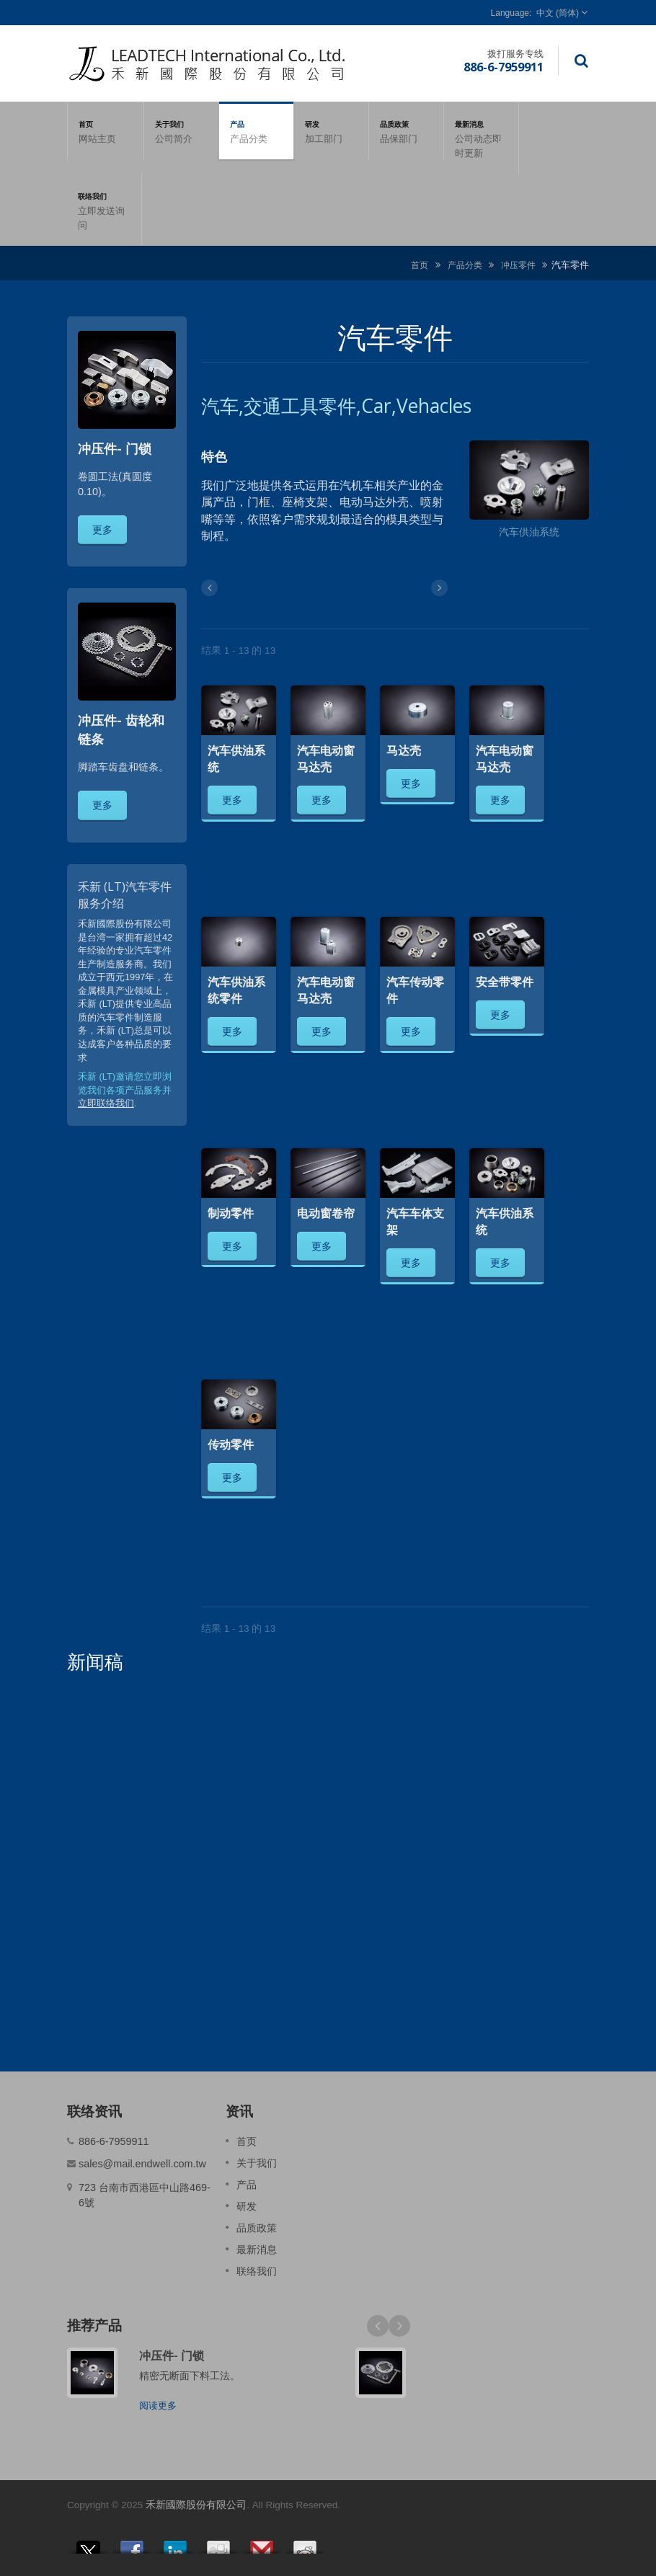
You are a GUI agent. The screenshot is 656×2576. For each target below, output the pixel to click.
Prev (378, 2326)
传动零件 (231, 1444)
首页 (105, 130)
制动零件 (231, 1213)
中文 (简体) (557, 13)
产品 (256, 130)
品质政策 (406, 130)
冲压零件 (518, 265)
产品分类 (465, 265)
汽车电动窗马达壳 (326, 758)
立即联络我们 (106, 1103)
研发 (331, 130)
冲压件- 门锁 (171, 2355)
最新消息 (481, 138)
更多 (102, 529)
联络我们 (104, 210)
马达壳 (403, 750)
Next (399, 2326)
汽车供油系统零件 (236, 990)
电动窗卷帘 (326, 1213)
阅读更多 (158, 2405)
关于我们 (181, 130)
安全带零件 (504, 982)
